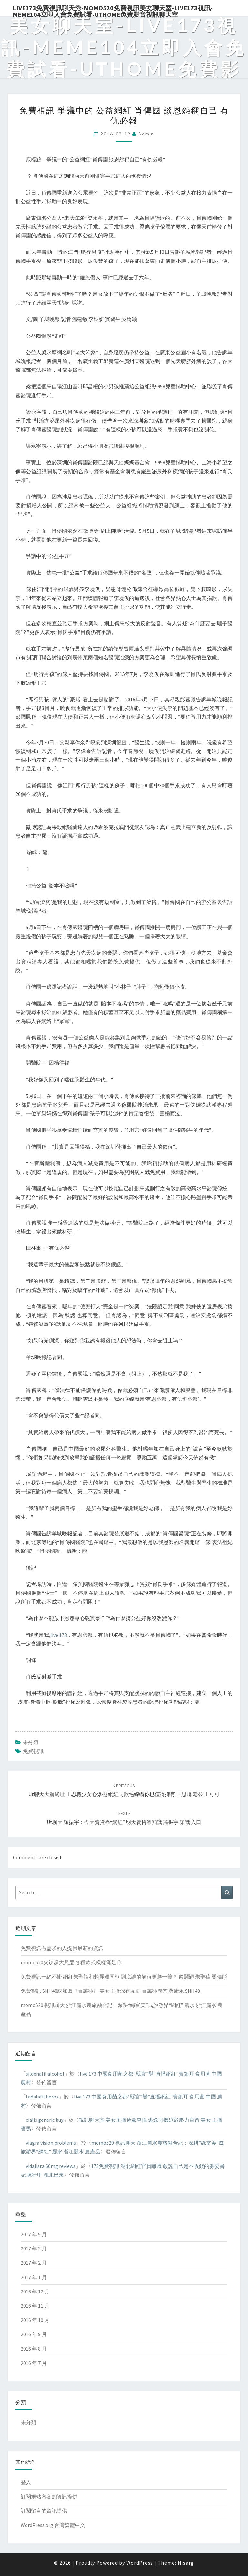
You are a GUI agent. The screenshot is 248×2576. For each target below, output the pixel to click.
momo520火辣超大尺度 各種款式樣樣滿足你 (71, 1962)
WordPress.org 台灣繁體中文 (53, 2525)
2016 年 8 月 (34, 2348)
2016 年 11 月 (35, 2305)
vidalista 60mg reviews (51, 2166)
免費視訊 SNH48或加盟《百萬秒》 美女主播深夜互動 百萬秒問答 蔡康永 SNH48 (110, 1991)
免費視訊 (33, 1751)
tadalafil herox (42, 2096)
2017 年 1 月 (34, 2277)
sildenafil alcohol (45, 2073)
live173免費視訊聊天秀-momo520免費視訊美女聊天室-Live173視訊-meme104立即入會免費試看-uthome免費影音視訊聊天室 (113, 10)
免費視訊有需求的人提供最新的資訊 (62, 1948)
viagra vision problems (51, 2143)
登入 (26, 2482)
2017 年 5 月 (34, 2234)
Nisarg (186, 2563)
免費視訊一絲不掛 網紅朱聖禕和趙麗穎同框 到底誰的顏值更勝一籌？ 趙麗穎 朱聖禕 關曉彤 (124, 1976)
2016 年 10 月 (35, 2320)
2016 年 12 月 (35, 2291)
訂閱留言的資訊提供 (44, 2510)
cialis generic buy (44, 2120)
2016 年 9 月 (34, 2334)
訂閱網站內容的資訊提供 (49, 2496)
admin (146, 133)
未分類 (30, 1742)
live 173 (58, 1635)
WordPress (139, 2563)
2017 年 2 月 (34, 2262)
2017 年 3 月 (34, 2248)
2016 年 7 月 (34, 2363)
